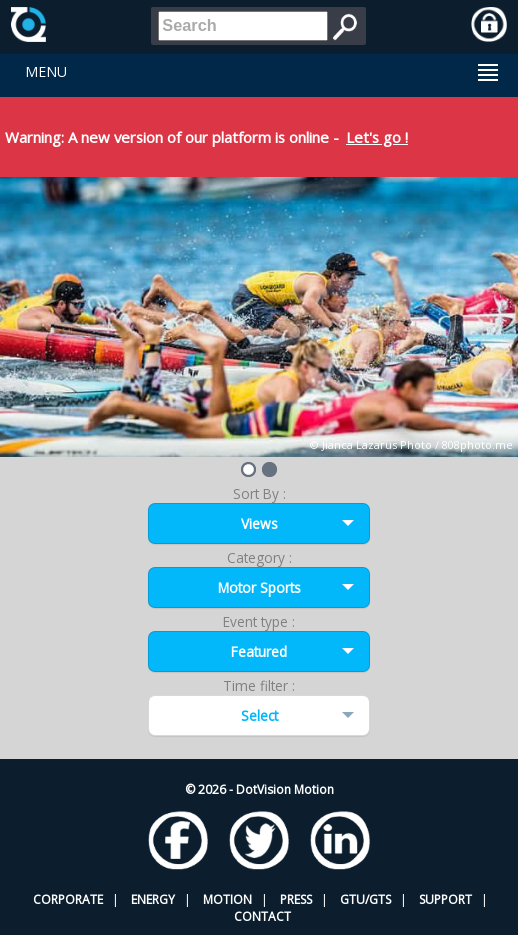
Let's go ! (377, 137)
